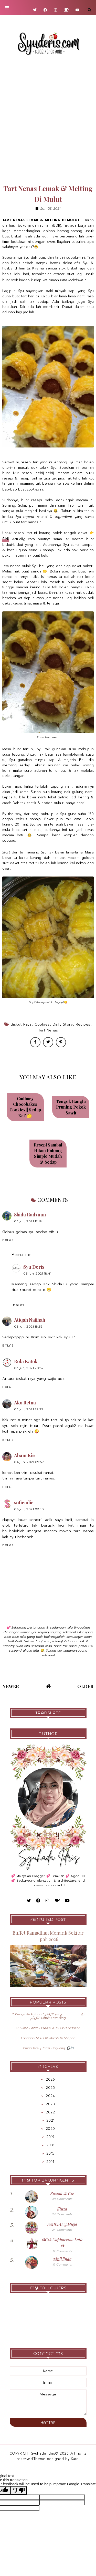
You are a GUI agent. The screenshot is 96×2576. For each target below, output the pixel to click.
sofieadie (24, 1502)
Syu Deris (33, 1267)
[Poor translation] (18, 2490)
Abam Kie (24, 1455)
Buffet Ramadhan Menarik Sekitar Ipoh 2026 (48, 1936)
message (48, 2402)
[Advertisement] (48, 120)
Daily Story (63, 1024)
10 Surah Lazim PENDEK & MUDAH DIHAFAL (48, 2028)
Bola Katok (25, 1361)
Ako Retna (25, 1403)
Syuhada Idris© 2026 (50, 2453)
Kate (75, 2458)
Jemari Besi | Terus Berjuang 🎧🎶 (48, 2048)
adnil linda (62, 2259)
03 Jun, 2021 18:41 (37, 1273)
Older (85, 1686)
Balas (8, 1240)
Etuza (62, 2209)
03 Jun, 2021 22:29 (28, 1409)
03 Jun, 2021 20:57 (29, 1368)
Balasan (23, 1255)
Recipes (83, 1024)
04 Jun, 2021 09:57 (29, 1462)
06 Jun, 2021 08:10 (29, 1509)
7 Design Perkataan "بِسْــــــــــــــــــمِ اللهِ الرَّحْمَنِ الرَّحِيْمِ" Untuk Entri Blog (48, 2016)
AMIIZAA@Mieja (62, 2224)
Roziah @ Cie (62, 2193)
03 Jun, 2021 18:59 (28, 1326)
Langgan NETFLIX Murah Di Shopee (48, 2038)
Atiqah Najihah (29, 1320)
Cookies (42, 1024)
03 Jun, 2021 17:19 (28, 1221)
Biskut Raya (21, 1024)
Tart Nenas (48, 1030)
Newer (10, 1686)
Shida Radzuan (30, 1215)
